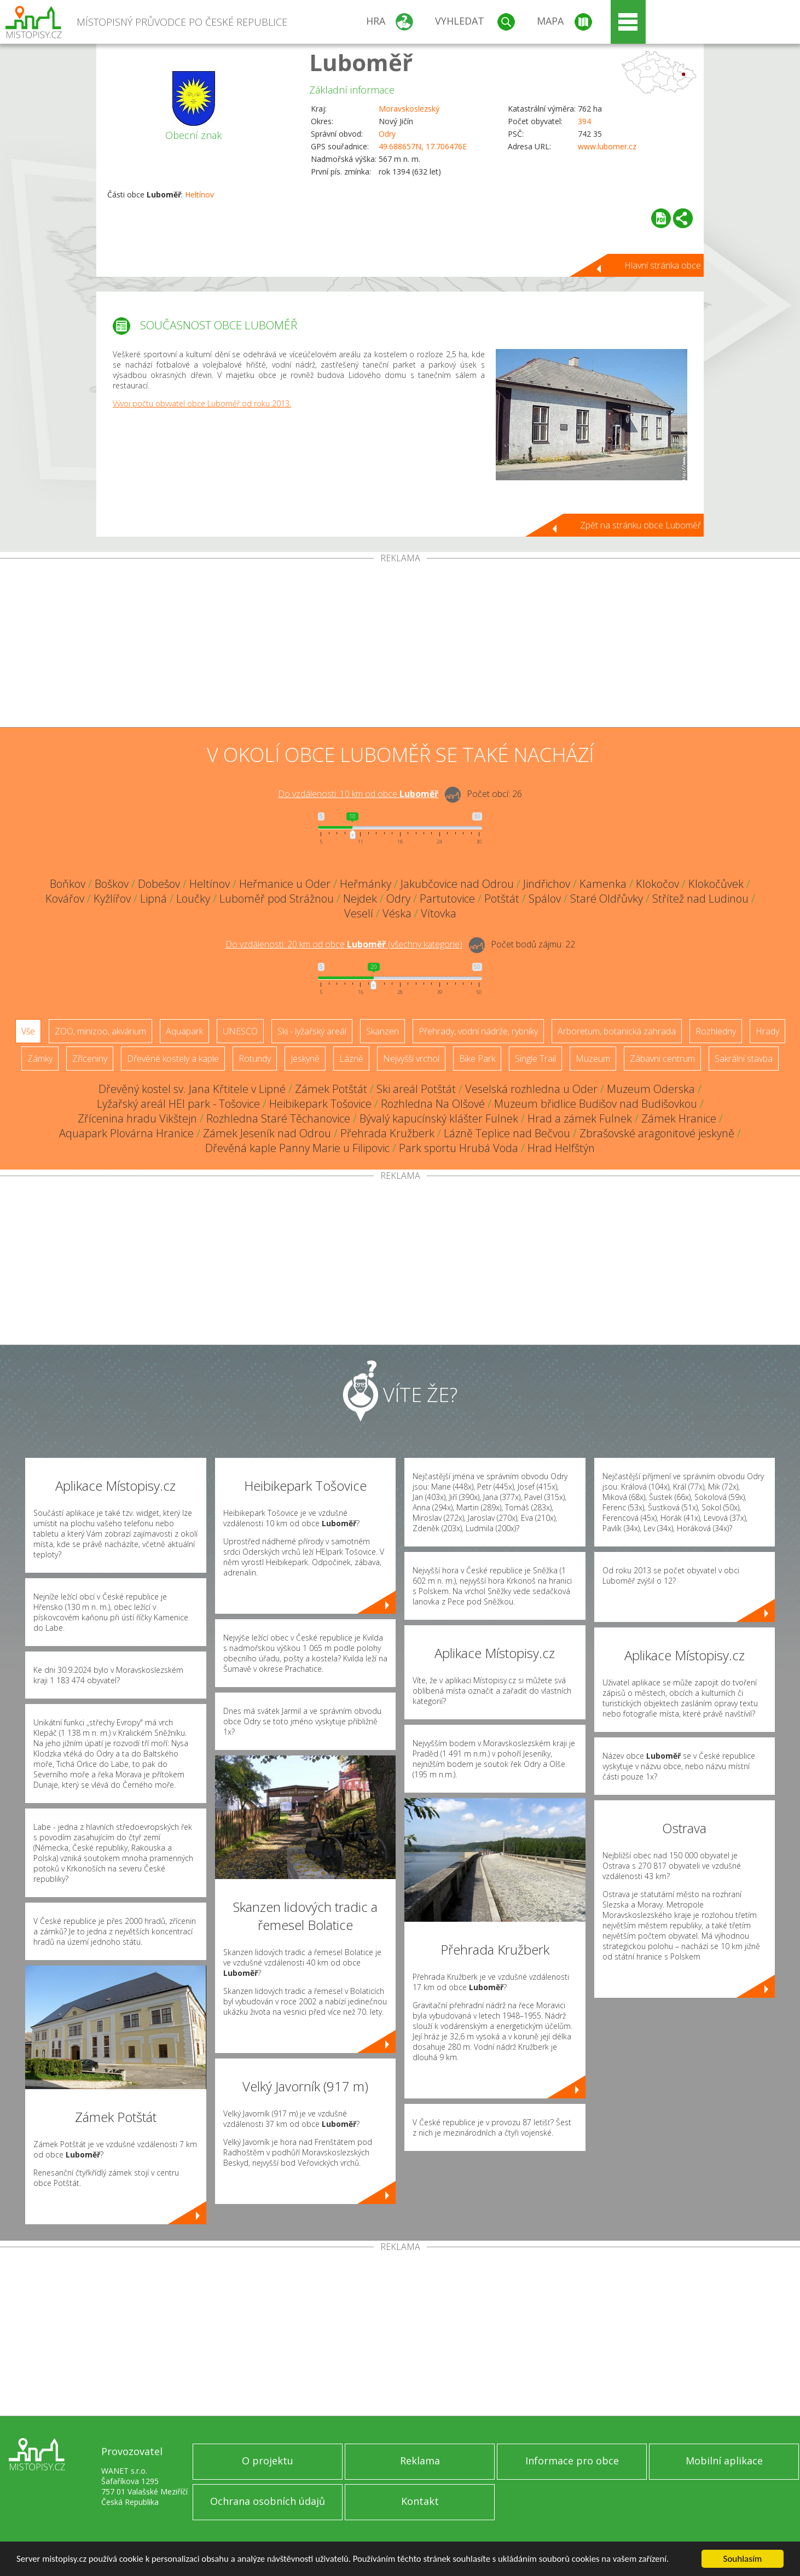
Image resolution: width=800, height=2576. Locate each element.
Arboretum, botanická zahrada (617, 1031)
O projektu (267, 2460)
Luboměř (361, 62)
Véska (396, 913)
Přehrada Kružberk (387, 1133)
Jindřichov (546, 883)
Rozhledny (715, 1031)
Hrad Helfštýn (561, 1148)
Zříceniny (89, 1059)
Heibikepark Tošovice (320, 1103)
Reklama (420, 2460)
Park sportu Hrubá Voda (458, 1148)
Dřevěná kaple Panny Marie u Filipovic (297, 1148)
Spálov (545, 898)
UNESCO (240, 1031)
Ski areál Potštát (416, 1088)
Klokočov (657, 883)
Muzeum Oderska (651, 1088)
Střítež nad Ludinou (700, 898)
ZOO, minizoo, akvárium (100, 1031)
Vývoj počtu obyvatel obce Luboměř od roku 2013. (202, 403)
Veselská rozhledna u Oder (531, 1088)
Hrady (767, 1031)
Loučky (193, 898)
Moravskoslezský (409, 108)
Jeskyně (305, 1059)
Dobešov (159, 883)
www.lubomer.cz (607, 146)
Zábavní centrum (662, 1059)
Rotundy (255, 1059)
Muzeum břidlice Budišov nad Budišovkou (595, 1103)
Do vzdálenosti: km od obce (358, 794)
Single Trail (535, 1059)
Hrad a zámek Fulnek (579, 1118)
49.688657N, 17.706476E (423, 146)
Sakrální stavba (744, 1059)
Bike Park (477, 1059)
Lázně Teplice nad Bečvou (507, 1133)
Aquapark (184, 1031)
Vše (28, 1031)
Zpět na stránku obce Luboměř (640, 525)
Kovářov (64, 898)
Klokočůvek (716, 883)
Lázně (351, 1059)
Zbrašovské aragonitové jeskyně (656, 1133)
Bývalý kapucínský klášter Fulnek (439, 1118)
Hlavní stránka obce (662, 265)
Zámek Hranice (678, 1118)
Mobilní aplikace (724, 2460)
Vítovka (438, 913)
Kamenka (603, 883)
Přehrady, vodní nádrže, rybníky (478, 1031)
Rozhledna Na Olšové (433, 1103)
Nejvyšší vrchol (411, 1059)
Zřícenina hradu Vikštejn (137, 1118)
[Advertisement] (400, 645)
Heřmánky (365, 883)
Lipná (153, 898)
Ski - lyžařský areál (311, 1031)
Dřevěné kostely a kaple (173, 1059)
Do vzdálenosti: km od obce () (343, 944)
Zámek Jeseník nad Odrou (267, 1133)
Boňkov (67, 883)
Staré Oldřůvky (606, 898)
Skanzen (382, 1031)
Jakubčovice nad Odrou (457, 883)
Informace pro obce (572, 2460)
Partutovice (447, 898)
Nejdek (360, 898)
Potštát (501, 898)
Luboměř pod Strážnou (276, 898)
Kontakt (420, 2501)
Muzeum (593, 1059)
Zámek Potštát (331, 1088)
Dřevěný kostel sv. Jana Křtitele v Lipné (192, 1088)
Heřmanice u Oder (285, 883)
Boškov (112, 883)
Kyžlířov (112, 898)
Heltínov (199, 194)
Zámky (40, 1059)
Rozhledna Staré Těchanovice (278, 1118)
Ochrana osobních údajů (267, 2501)
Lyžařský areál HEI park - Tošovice (178, 1103)
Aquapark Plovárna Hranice (126, 1133)
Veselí (358, 913)
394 (584, 121)
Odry (387, 134)
